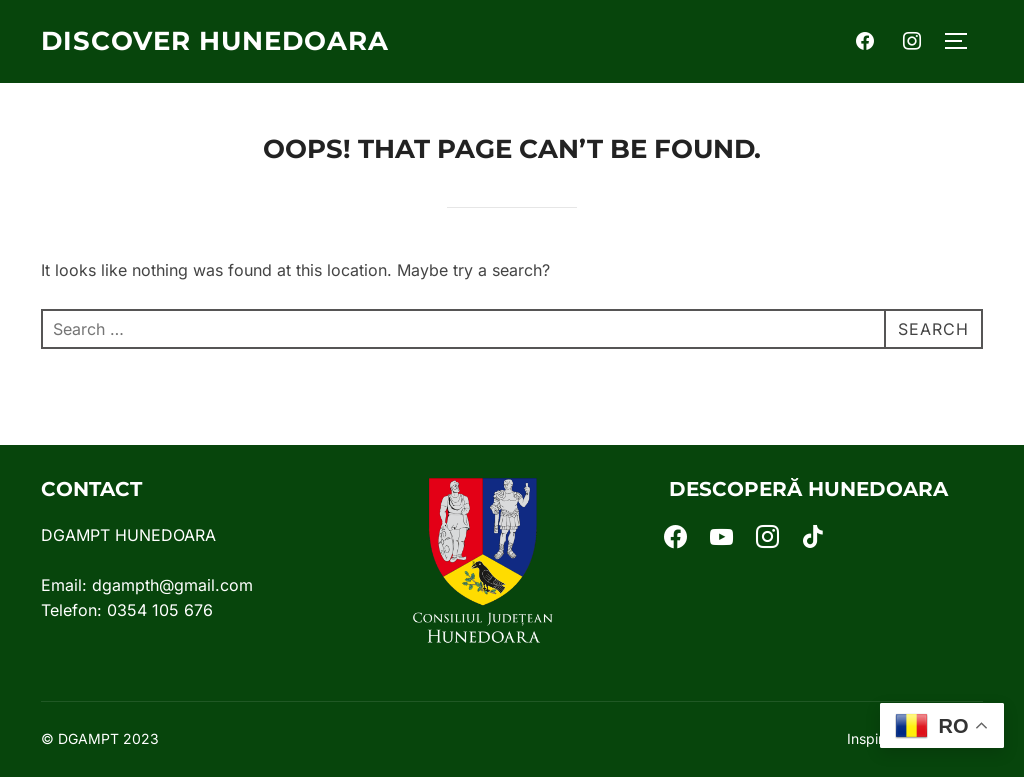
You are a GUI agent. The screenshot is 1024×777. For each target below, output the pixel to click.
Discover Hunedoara (215, 41)
